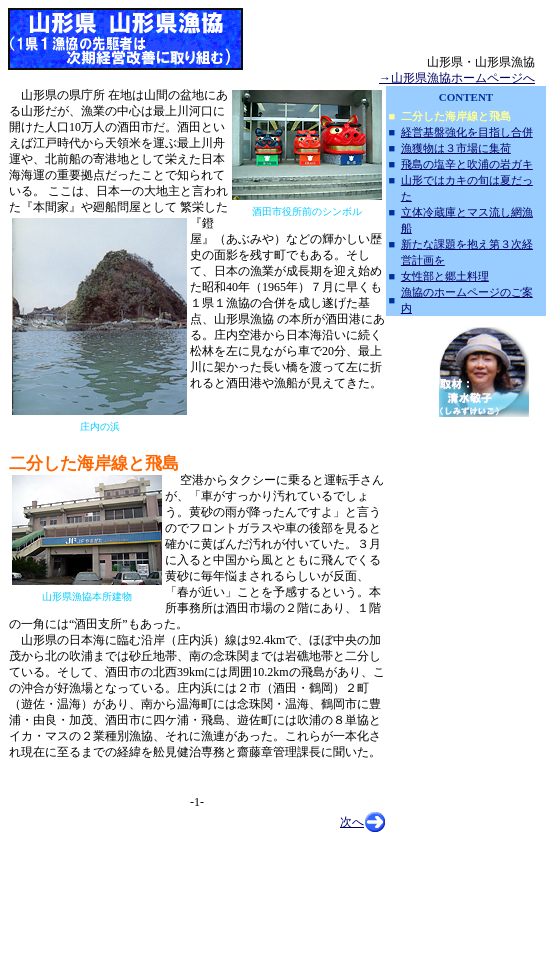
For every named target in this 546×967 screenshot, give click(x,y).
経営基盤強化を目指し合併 (467, 132)
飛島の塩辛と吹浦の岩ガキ (467, 164)
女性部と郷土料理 (445, 276)
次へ (352, 822)
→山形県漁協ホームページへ (457, 78)
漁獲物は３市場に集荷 (456, 148)
